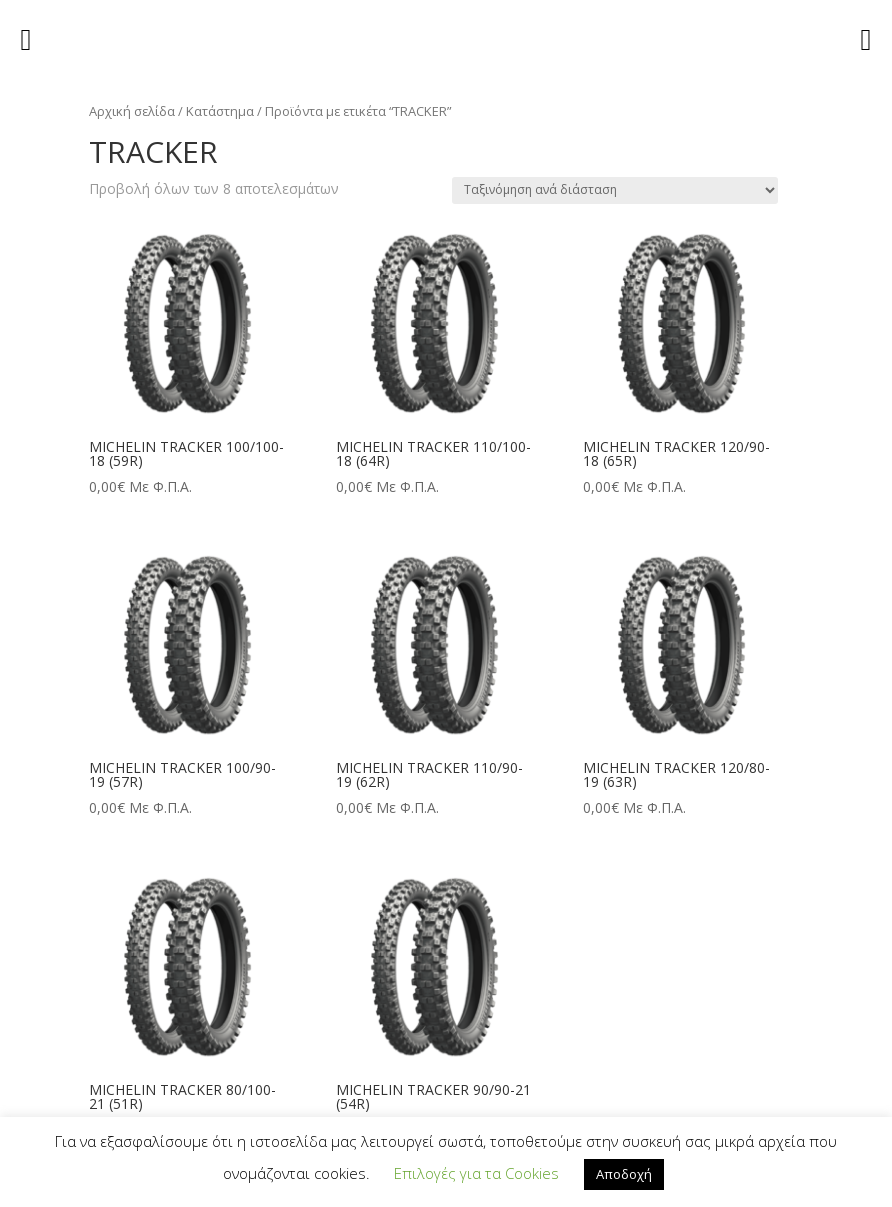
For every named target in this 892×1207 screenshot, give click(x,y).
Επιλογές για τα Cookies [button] (476, 1173)
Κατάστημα (220, 111)
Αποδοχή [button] (624, 1174)
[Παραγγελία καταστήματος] (615, 190)
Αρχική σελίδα (132, 111)
